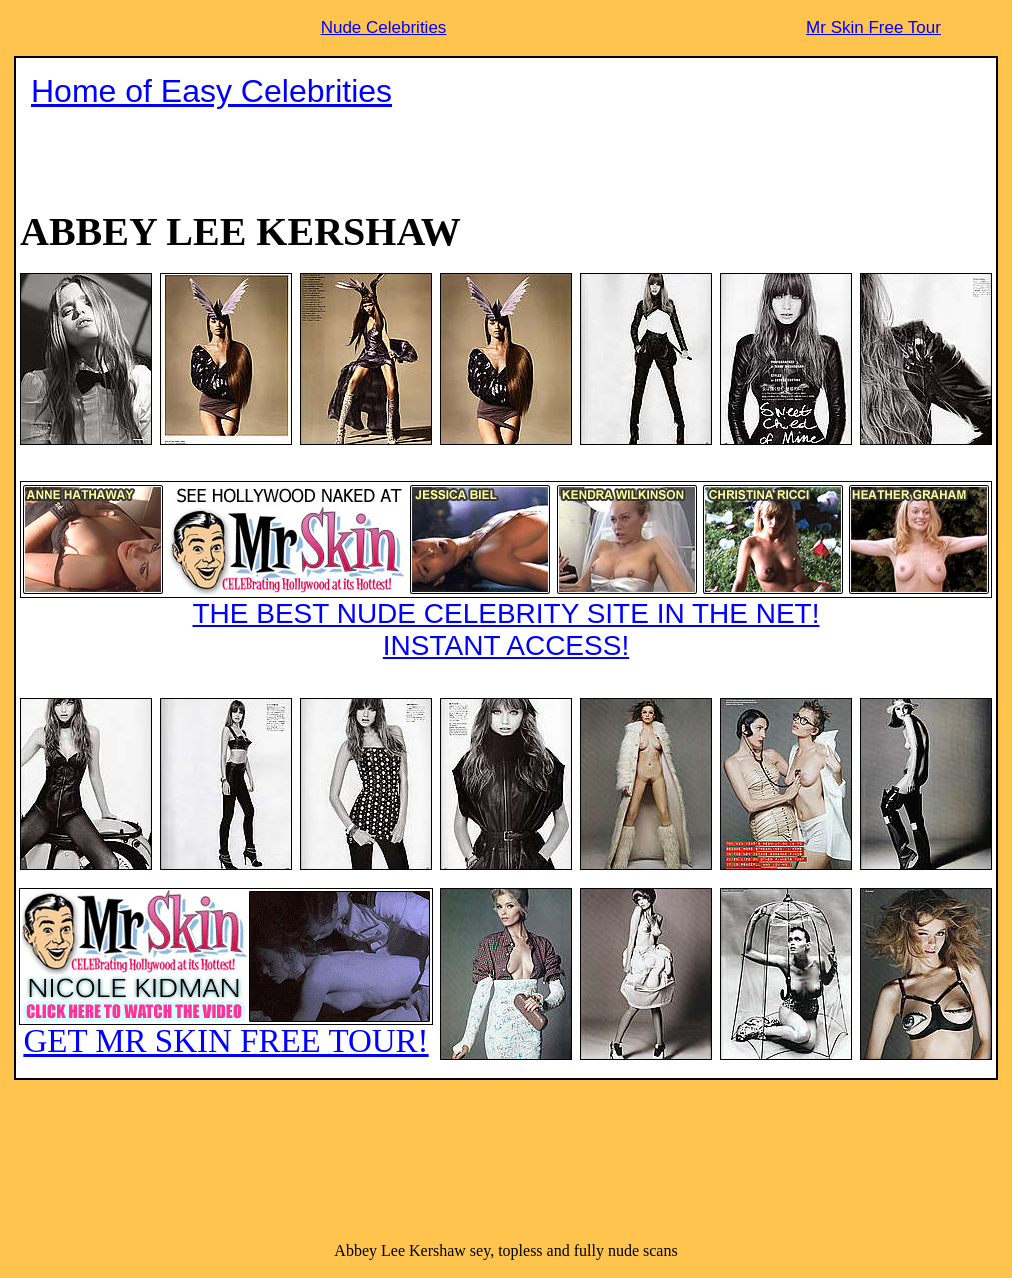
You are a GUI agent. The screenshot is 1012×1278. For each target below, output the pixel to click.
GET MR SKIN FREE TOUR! (226, 973)
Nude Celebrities (384, 27)
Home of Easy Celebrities (211, 91)
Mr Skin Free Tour (873, 27)
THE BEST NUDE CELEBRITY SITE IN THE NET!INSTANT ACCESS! (506, 571)
